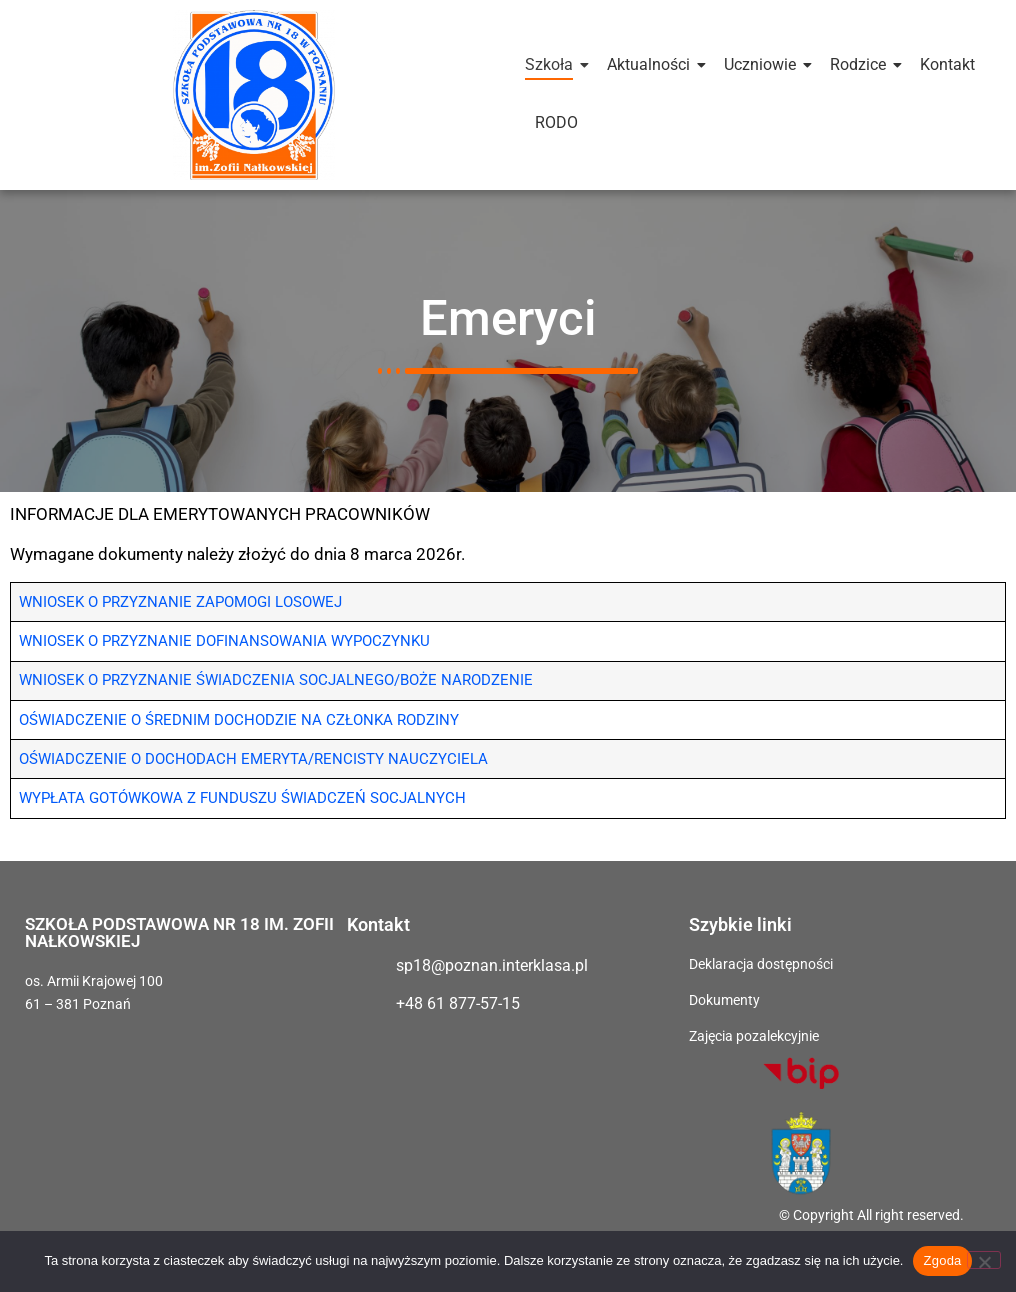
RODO (556, 122)
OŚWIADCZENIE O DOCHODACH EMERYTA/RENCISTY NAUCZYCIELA (253, 760)
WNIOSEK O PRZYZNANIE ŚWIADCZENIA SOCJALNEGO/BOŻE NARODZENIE (276, 682)
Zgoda (942, 1260)
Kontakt (947, 64)
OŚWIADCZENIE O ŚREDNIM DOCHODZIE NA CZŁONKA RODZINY (239, 721)
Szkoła (552, 64)
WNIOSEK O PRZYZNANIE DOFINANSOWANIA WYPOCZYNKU (224, 643)
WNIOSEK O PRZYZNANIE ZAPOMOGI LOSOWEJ (180, 604)
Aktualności (652, 64)
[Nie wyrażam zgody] (984, 1260)
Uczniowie (763, 64)
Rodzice (861, 64)
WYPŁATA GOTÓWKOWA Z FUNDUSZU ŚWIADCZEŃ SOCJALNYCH (242, 800)
